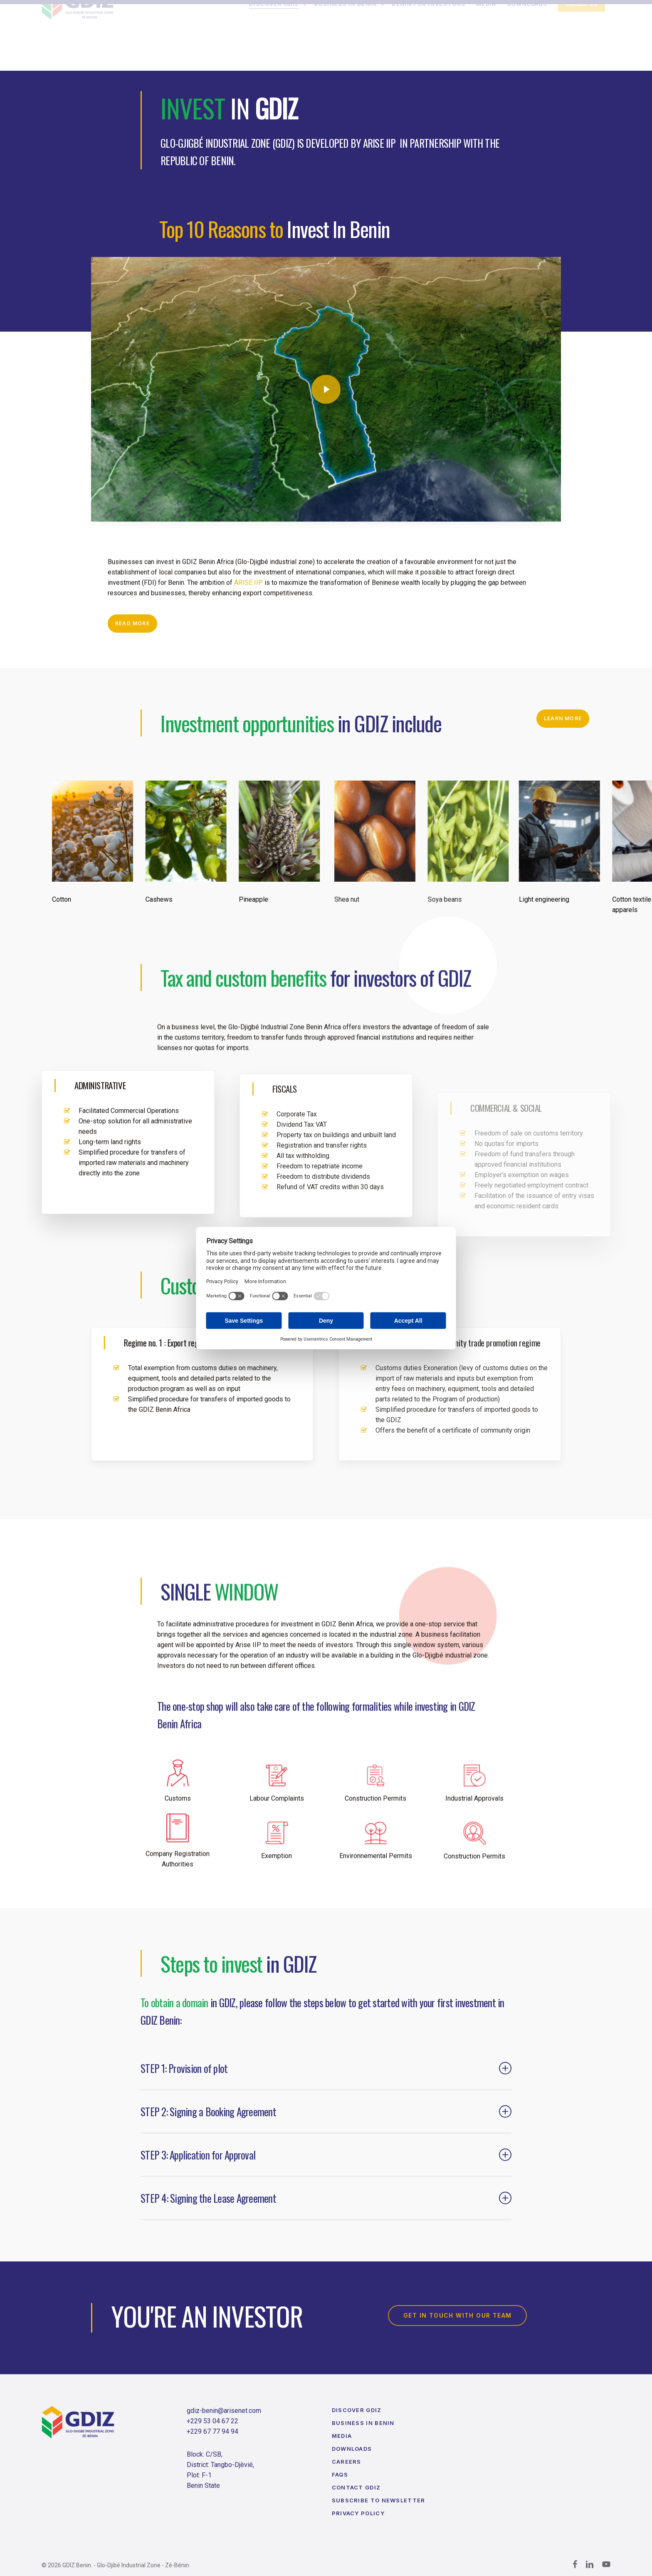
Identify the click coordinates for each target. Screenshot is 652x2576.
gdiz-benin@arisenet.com (224, 2411)
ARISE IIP (248, 603)
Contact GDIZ (356, 2487)
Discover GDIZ (357, 2410)
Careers (346, 2461)
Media (342, 2435)
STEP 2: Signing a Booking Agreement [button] (326, 2132)
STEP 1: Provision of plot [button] (326, 2089)
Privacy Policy (358, 2513)
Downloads (352, 2448)
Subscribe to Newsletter (378, 2500)
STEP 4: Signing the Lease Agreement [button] (326, 2218)
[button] (132, 644)
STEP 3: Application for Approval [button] (326, 2175)
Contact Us (581, 44)
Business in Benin (363, 2423)
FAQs (340, 2474)
